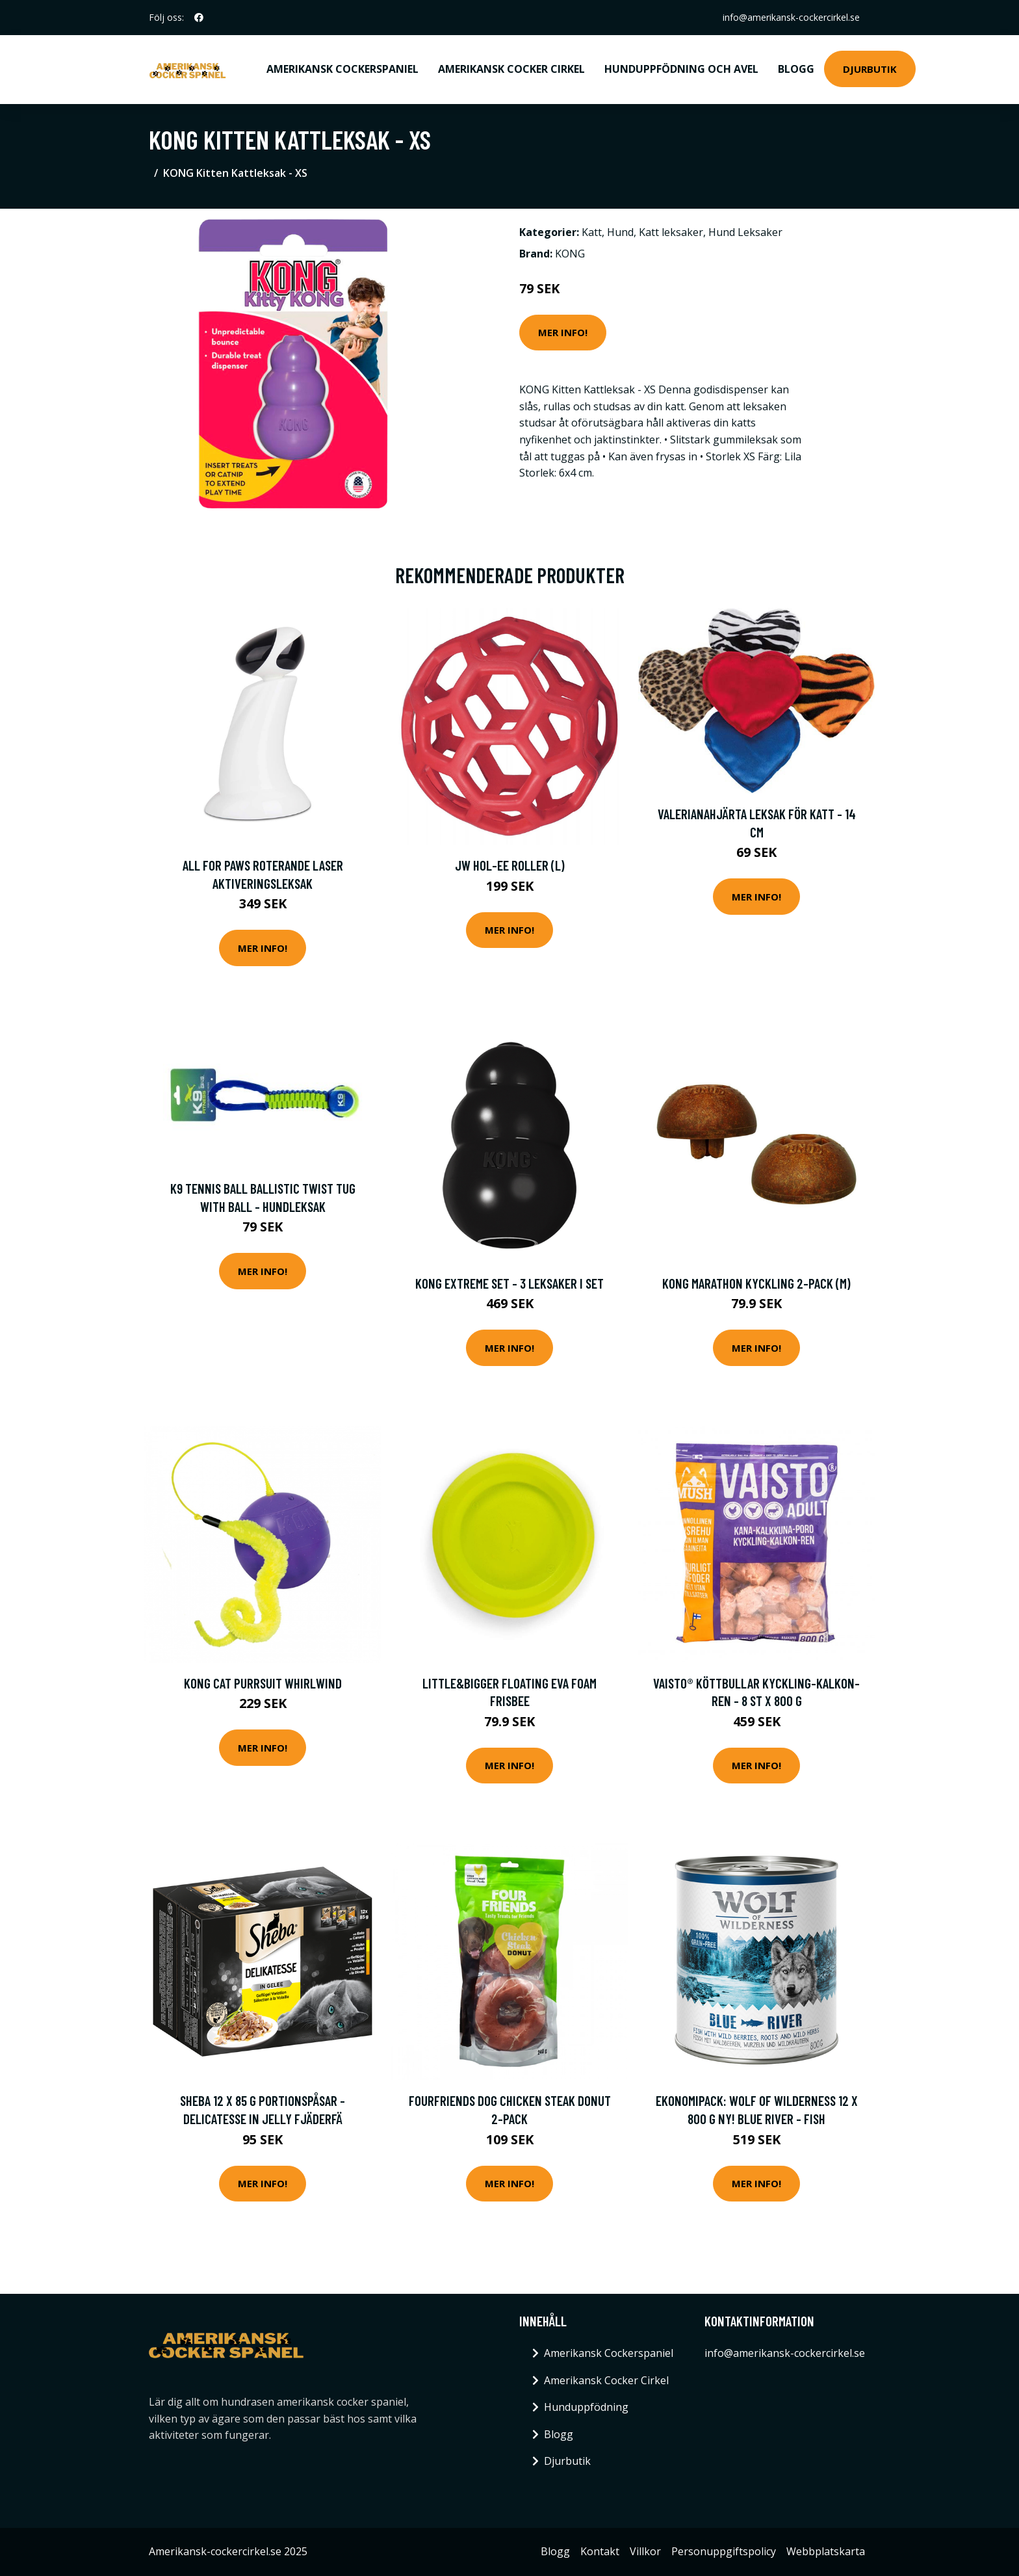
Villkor (645, 2551)
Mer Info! (562, 332)
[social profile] (199, 17)
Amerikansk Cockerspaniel (342, 69)
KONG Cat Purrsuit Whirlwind (263, 1683)
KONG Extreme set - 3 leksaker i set (509, 1283)
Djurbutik (870, 68)
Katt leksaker (671, 232)
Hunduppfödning (586, 2407)
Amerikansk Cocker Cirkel (511, 69)
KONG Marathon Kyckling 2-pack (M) (756, 1283)
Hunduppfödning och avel (681, 69)
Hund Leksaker (745, 232)
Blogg (796, 69)
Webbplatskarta (825, 2551)
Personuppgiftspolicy (723, 2551)
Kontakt (599, 2551)
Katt (592, 232)
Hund (620, 232)
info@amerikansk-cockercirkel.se (791, 17)
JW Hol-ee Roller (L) (510, 865)
